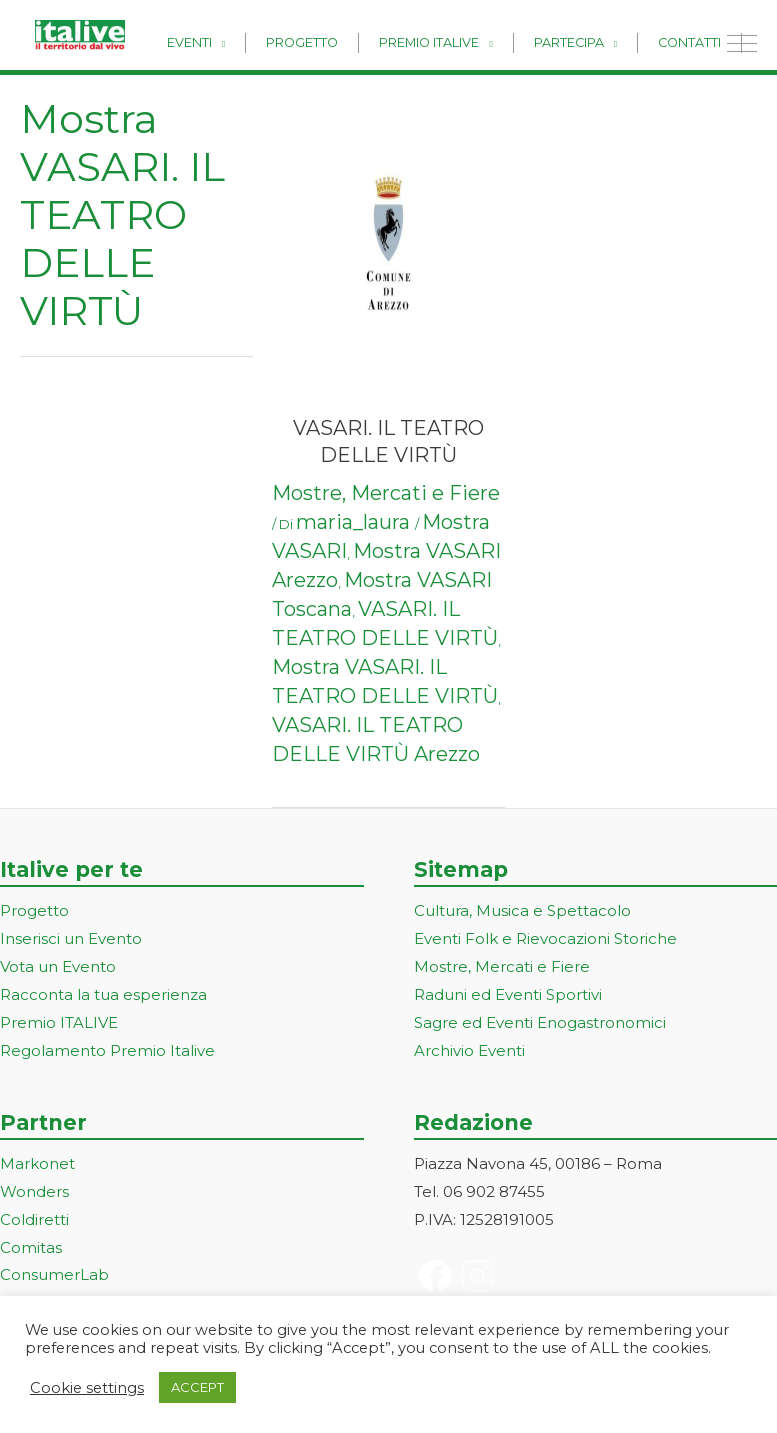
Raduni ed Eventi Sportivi (508, 994)
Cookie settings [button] (87, 1388)
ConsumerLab (54, 1274)
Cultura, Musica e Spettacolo (522, 910)
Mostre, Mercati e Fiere (386, 493)
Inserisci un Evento (71, 938)
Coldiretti (34, 1219)
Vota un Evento (58, 966)
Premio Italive (466, 41)
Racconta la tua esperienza (103, 994)
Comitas (31, 1247)
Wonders (34, 1191)
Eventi (254, 41)
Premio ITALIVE (59, 1022)
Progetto (353, 41)
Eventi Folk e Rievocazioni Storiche (545, 938)
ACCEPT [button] (197, 1387)
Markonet (37, 1163)
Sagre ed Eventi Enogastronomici (540, 1022)
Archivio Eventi (469, 1050)
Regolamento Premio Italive (107, 1050)
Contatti (696, 41)
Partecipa (590, 41)
